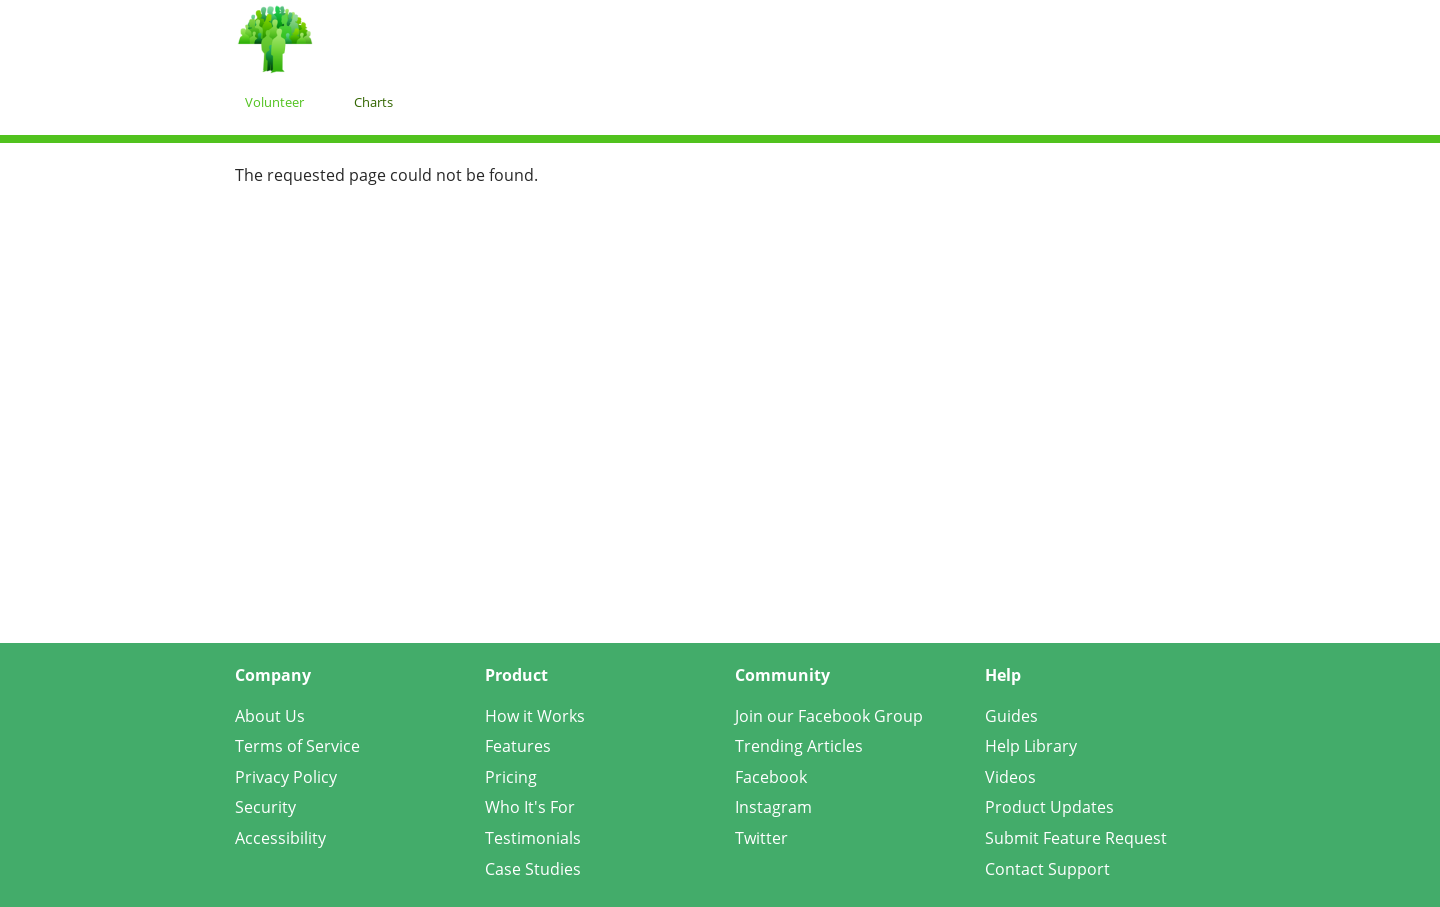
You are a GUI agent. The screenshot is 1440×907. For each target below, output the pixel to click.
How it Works (535, 716)
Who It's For (530, 807)
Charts (373, 102)
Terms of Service (297, 746)
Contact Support (1047, 869)
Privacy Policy (286, 777)
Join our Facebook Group (829, 716)
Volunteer (274, 102)
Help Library (1031, 746)
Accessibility (280, 838)
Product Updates (1049, 807)
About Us (270, 716)
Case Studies (533, 869)
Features (518, 746)
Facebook (771, 777)
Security (265, 807)
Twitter (761, 838)
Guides (1011, 716)
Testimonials (533, 838)
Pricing (511, 777)
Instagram (773, 807)
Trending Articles (799, 746)
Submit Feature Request (1076, 838)
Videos (1010, 777)
